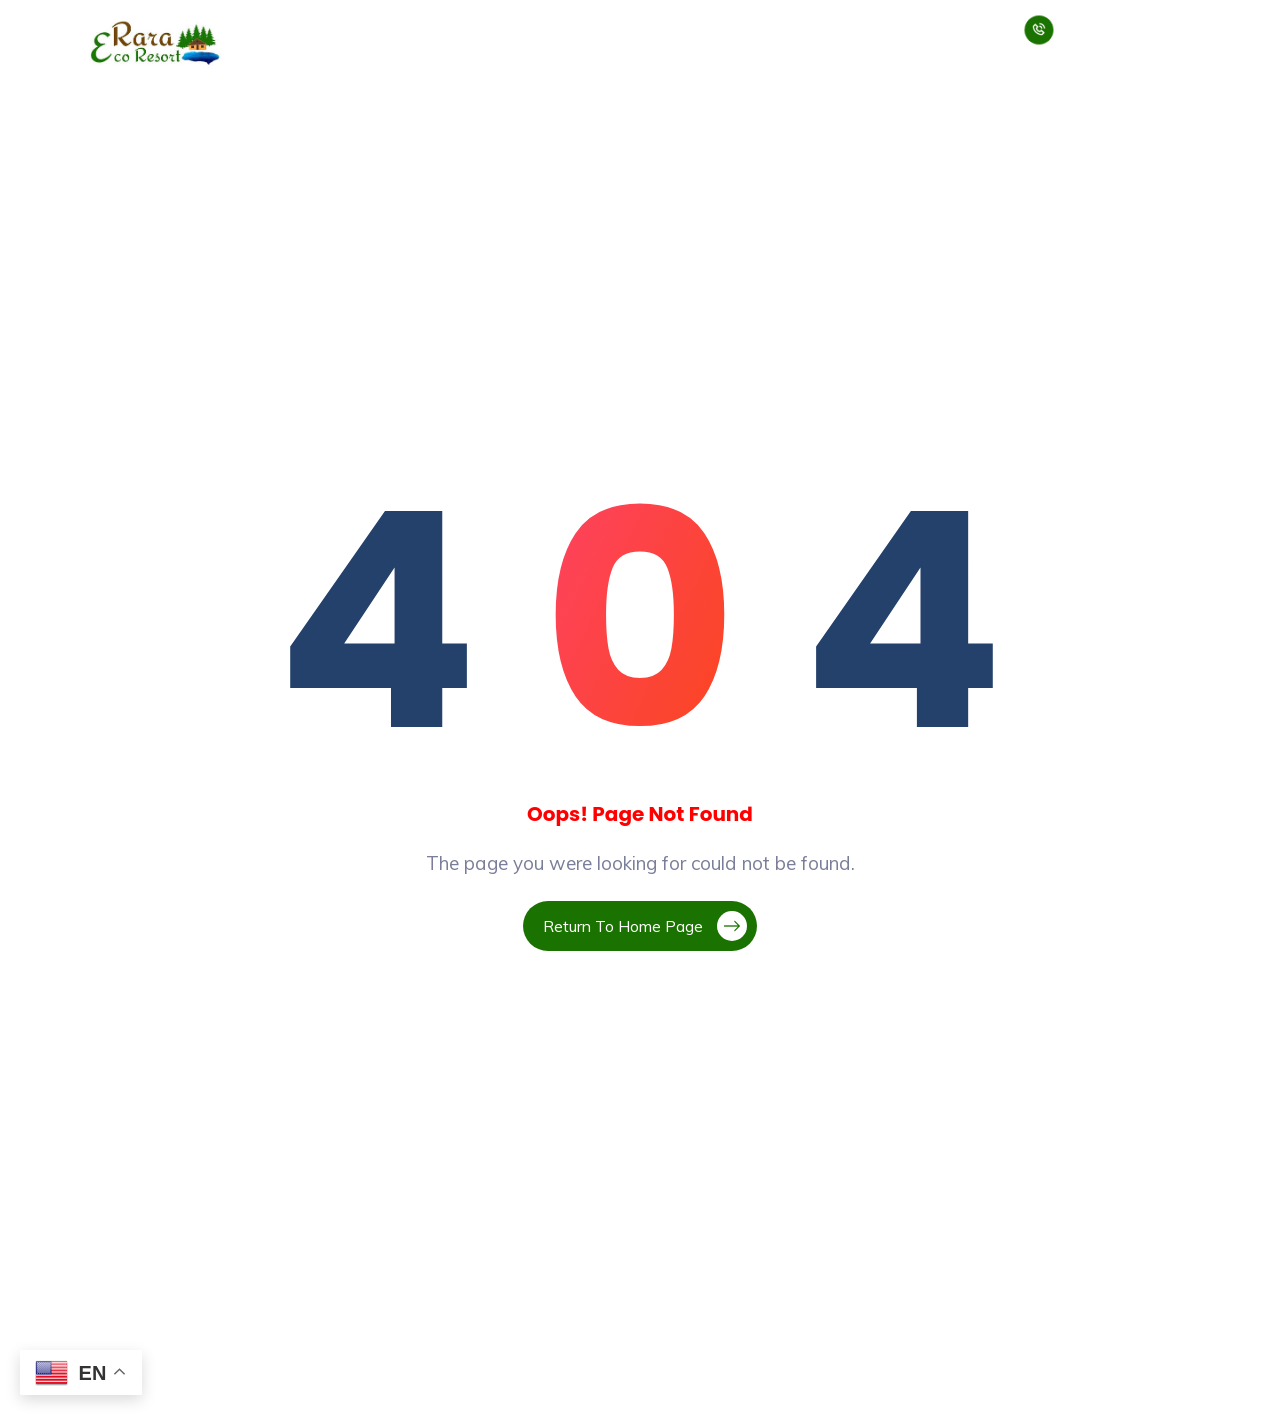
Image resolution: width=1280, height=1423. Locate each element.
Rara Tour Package (621, 28)
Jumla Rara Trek (786, 28)
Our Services (471, 28)
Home (282, 28)
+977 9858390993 (1071, 42)
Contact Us (972, 43)
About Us (364, 28)
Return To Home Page (645, 926)
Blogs (895, 28)
